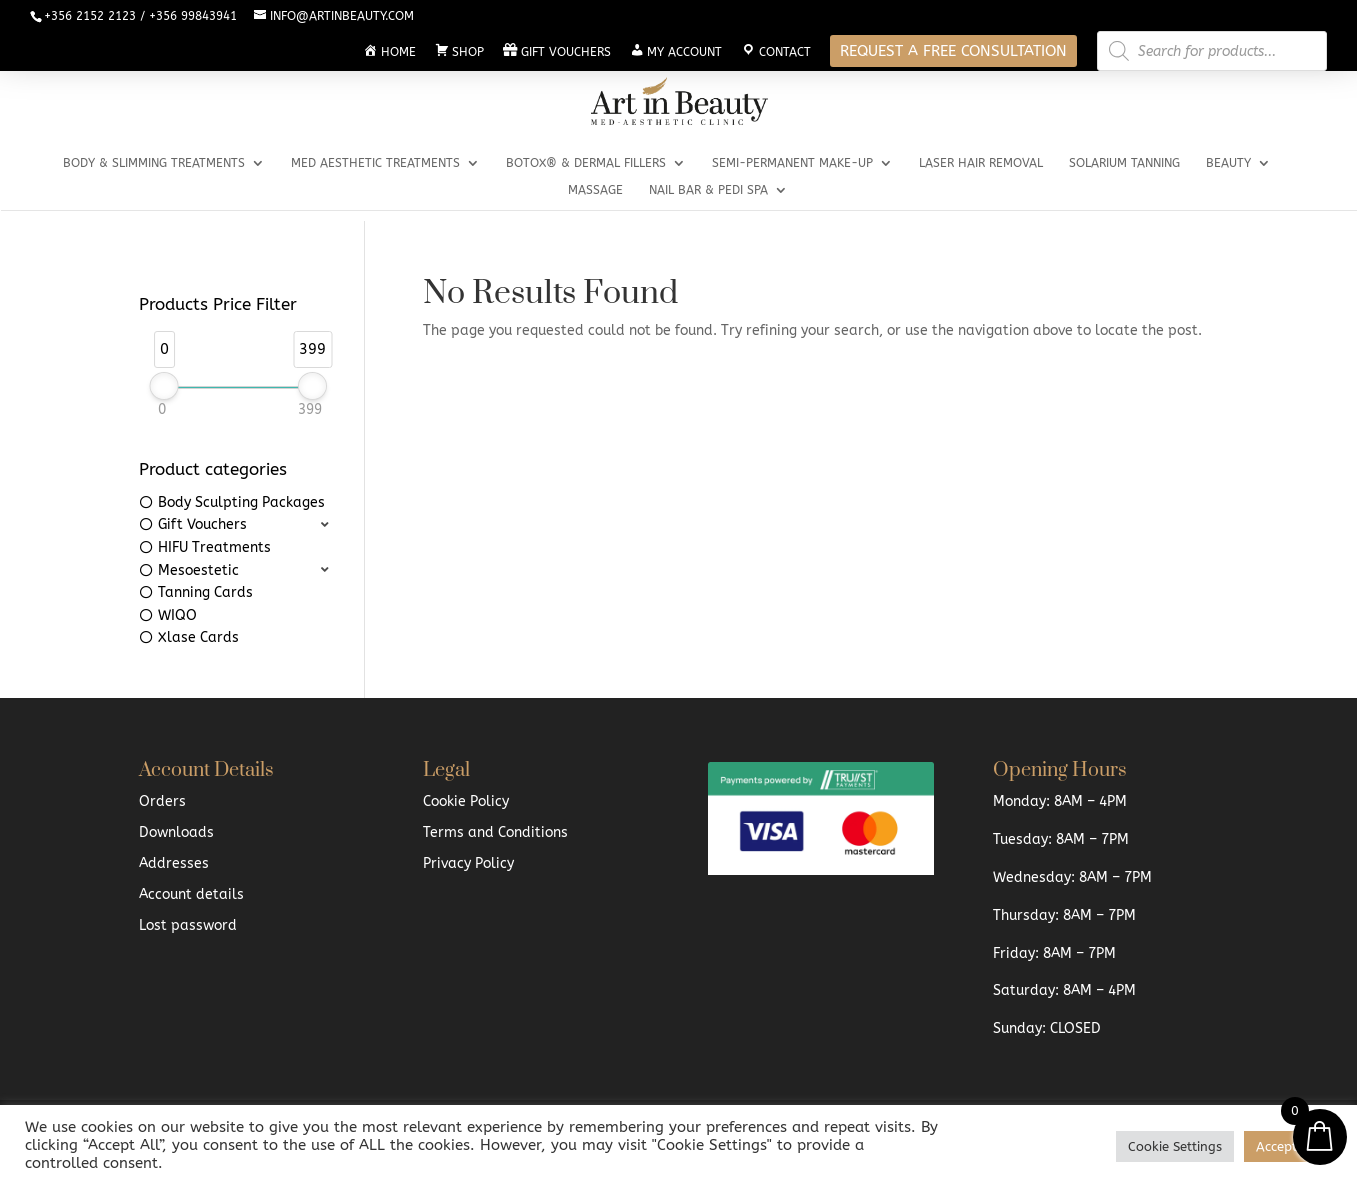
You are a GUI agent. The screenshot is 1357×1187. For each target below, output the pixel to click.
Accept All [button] (1288, 1146)
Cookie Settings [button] (1175, 1146)
